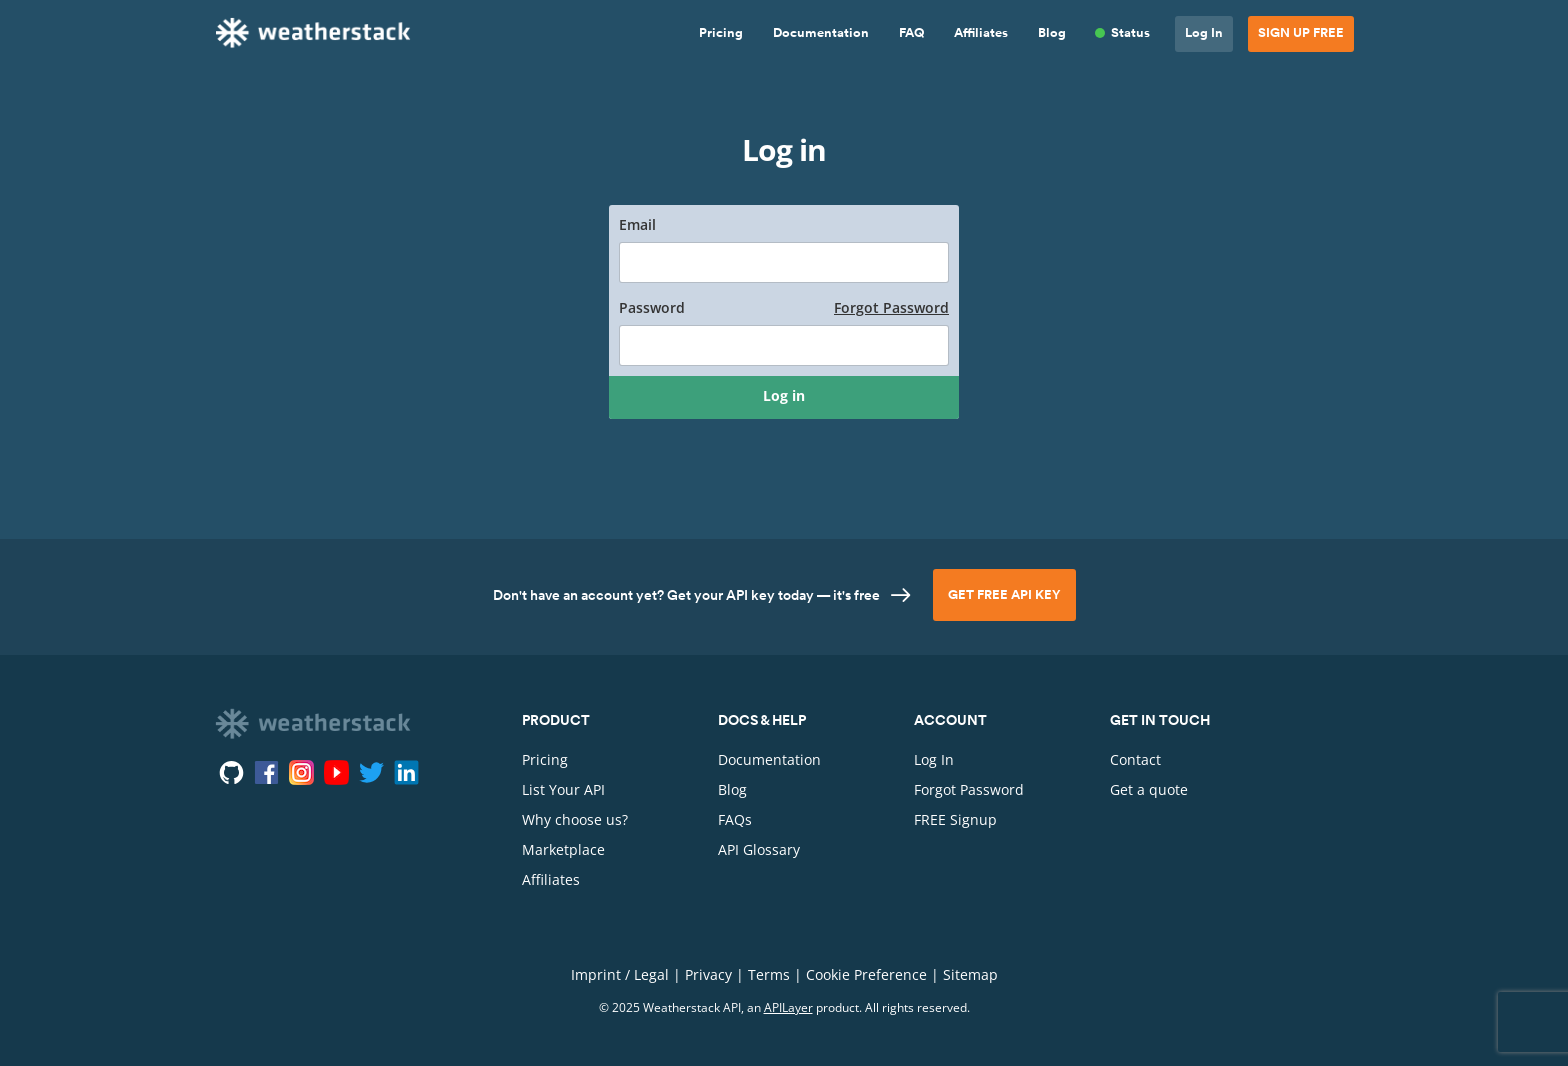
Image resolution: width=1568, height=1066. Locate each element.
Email (637, 224)
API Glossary (759, 849)
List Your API (563, 789)
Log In (1204, 33)
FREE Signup (955, 819)
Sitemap (970, 974)
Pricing (721, 33)
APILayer (788, 1007)
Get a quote (1149, 789)
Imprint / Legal (620, 974)
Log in (784, 395)
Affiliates (981, 33)
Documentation (821, 33)
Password (784, 308)
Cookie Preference (866, 974)
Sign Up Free (1301, 33)
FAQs (735, 819)
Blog (1052, 33)
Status (1130, 33)
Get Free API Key (1004, 595)
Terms (769, 974)
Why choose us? (575, 819)
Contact (1135, 759)
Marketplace (563, 849)
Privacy (708, 974)
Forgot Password (891, 307)
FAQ (911, 33)
